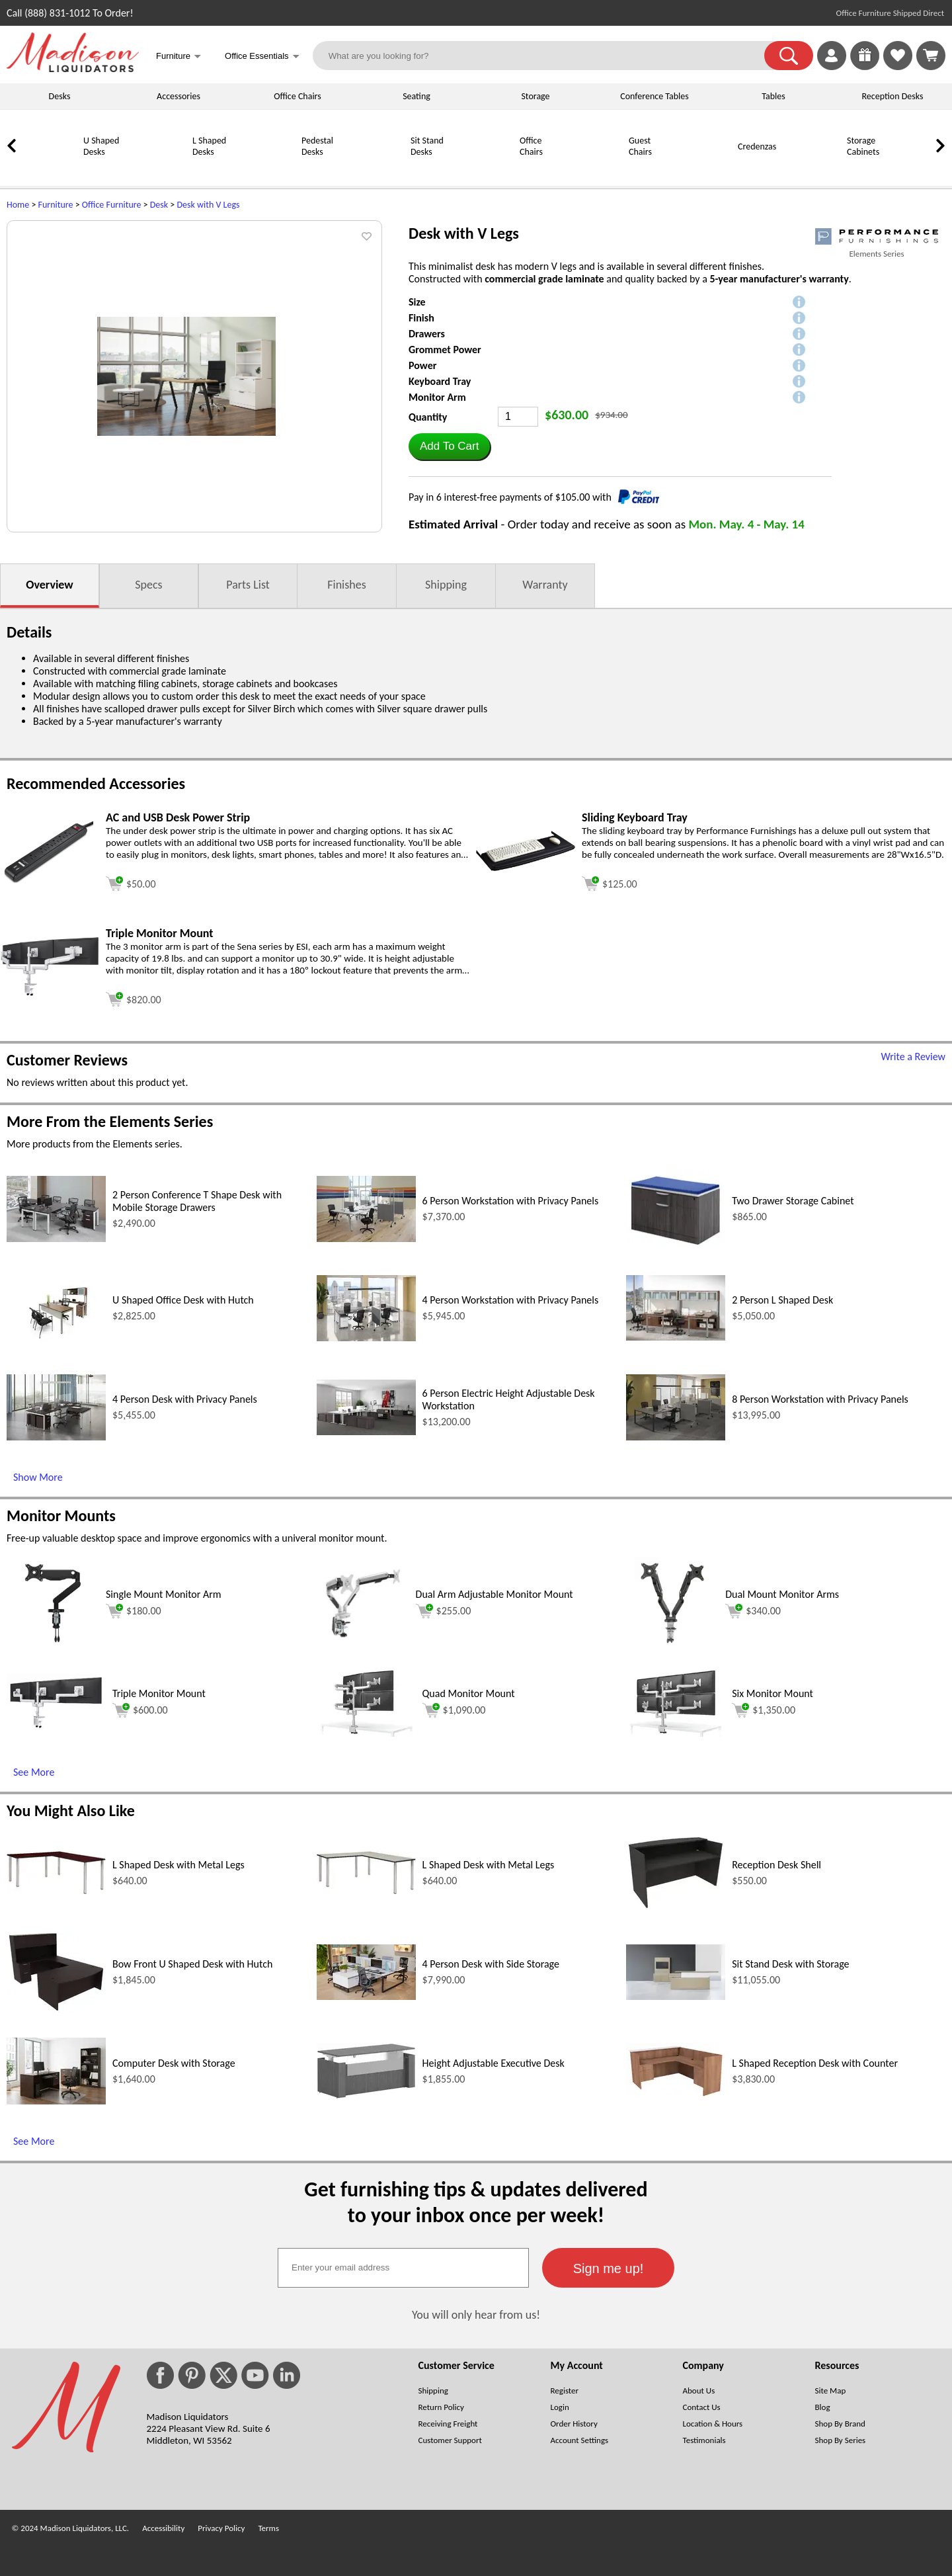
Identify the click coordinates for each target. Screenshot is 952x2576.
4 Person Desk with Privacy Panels (184, 1399)
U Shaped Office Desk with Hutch (183, 1300)
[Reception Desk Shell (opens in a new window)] (675, 1907)
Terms (268, 2528)
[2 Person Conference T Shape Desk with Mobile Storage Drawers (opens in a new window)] (56, 1238)
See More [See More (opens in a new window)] (33, 1772)
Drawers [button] (427, 333)
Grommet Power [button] (445, 349)
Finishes (346, 584)
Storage (535, 96)
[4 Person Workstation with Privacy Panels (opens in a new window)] (366, 1337)
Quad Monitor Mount (468, 1693)
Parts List (248, 584)
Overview (49, 584)
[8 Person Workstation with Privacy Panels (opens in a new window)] (675, 1437)
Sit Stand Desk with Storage (790, 1964)
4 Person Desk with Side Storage (490, 1964)
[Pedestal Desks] (267, 169)
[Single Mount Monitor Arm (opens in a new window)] (52, 1646)
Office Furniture (111, 204)
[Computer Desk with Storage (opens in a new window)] (56, 2101)
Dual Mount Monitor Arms (782, 1594)
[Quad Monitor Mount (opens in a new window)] (366, 1733)
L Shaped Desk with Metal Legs (178, 1864)
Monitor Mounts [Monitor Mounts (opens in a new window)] (61, 1515)
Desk (159, 204)
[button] (788, 55)
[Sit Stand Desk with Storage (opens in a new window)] (675, 1996)
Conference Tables (654, 96)
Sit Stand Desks (427, 146)
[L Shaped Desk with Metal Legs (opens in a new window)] (56, 1890)
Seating (416, 96)
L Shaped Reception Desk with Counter (815, 2063)
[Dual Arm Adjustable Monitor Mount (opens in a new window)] (363, 1646)
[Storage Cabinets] (813, 169)
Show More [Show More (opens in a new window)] (38, 1477)
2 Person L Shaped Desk (782, 1300)
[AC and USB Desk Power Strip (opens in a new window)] (49, 880)
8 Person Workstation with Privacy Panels (820, 1399)
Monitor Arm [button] (437, 397)
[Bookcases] (922, 169)
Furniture (55, 204)
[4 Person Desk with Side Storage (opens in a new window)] (366, 1996)
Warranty (544, 584)
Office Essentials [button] (262, 57)
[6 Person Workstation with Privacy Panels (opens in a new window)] (366, 1238)
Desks (60, 96)
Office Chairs (297, 96)
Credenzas (757, 146)
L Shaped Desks (209, 146)
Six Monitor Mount (772, 1693)
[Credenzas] (704, 169)
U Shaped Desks (101, 146)
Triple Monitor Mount (159, 1693)
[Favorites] (897, 66)
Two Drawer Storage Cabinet (792, 1200)
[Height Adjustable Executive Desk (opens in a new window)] (366, 2095)
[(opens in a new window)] (876, 236)
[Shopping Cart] (930, 55)
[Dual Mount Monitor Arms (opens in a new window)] (672, 1646)
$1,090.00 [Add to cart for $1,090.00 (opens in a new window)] (454, 1710)
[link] (930, 55)
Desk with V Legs (208, 204)
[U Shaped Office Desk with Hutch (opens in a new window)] (56, 1341)
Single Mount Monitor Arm (163, 1594)
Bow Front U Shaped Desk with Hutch (192, 1964)
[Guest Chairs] (595, 169)
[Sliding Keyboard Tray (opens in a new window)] (525, 867)
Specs (148, 584)
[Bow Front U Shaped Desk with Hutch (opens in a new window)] (56, 2009)
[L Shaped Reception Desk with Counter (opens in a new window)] (675, 2095)
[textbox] (403, 2268)
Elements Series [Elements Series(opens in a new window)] (876, 254)
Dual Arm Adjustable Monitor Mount (494, 1594)
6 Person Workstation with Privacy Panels (510, 1200)
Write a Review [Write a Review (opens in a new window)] (913, 1056)
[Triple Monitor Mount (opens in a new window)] (49, 993)
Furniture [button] (178, 57)
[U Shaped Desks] (49, 169)
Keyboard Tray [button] (440, 381)
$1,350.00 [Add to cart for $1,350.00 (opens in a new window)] (763, 1710)
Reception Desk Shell (776, 1864)
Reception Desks (893, 96)
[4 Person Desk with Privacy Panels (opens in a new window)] (56, 1437)
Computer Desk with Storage (173, 2063)
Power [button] (422, 365)
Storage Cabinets (863, 146)
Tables (773, 96)
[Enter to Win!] (864, 66)
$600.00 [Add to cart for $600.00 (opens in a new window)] (140, 1710)
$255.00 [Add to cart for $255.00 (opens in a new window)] (443, 1611)
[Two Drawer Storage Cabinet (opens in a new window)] (675, 1244)
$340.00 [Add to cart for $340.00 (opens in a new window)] (753, 1611)
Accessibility (163, 2528)
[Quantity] (518, 417)
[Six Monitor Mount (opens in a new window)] (675, 1733)
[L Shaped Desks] (158, 169)
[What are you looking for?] (547, 55)
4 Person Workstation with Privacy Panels (510, 1300)
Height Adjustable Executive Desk (493, 2063)
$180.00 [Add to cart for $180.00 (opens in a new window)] (133, 1611)
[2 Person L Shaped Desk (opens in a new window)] (675, 1337)
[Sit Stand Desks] (376, 169)
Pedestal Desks (317, 146)
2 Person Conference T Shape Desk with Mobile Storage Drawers (197, 1201)
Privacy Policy (221, 2528)
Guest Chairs (640, 146)
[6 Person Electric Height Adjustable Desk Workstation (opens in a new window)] (366, 1431)
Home (18, 204)
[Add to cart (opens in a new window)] (131, 882)
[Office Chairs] (485, 169)
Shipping (446, 584)
